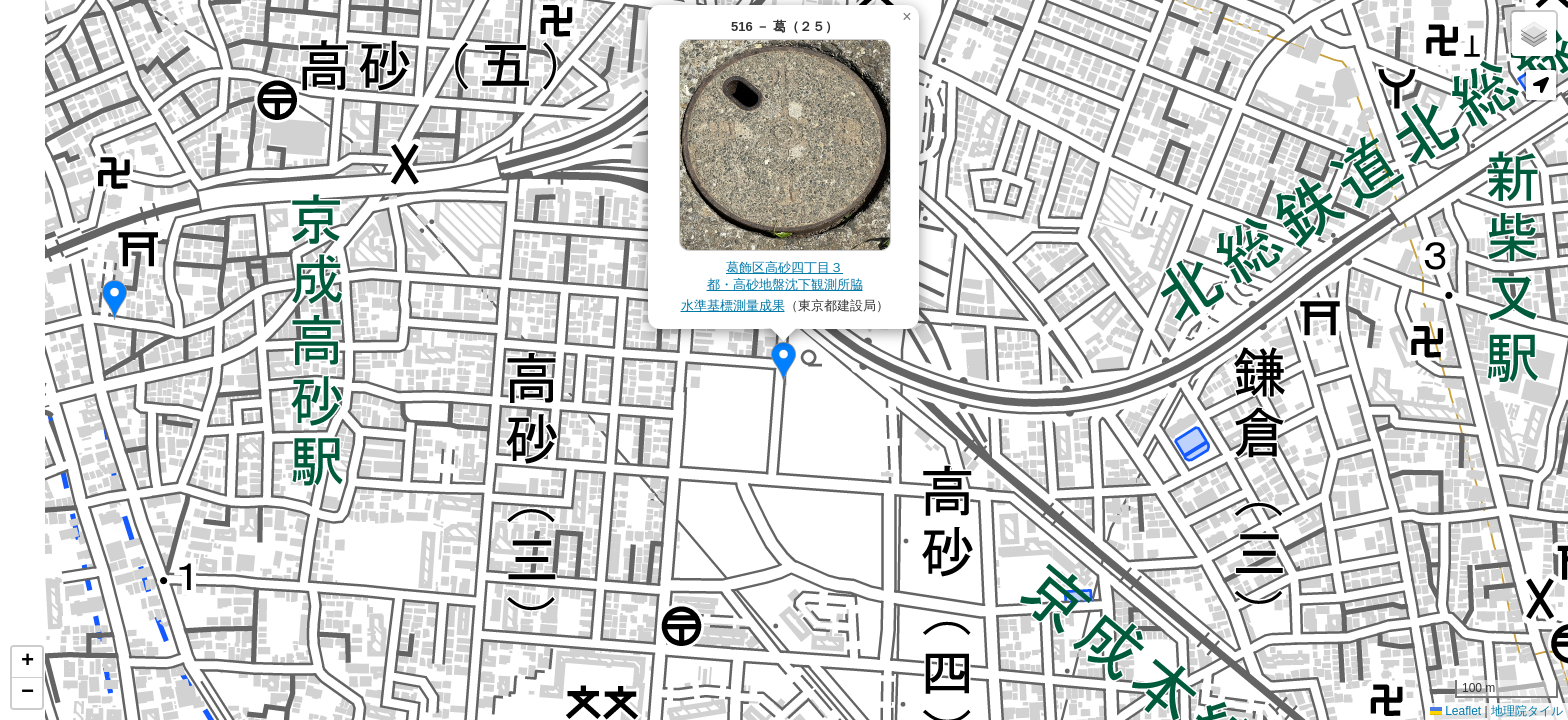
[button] (114, 300)
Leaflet (1455, 711)
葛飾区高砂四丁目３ (784, 267)
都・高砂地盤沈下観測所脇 (785, 284)
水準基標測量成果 (733, 305)
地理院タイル (1527, 711)
